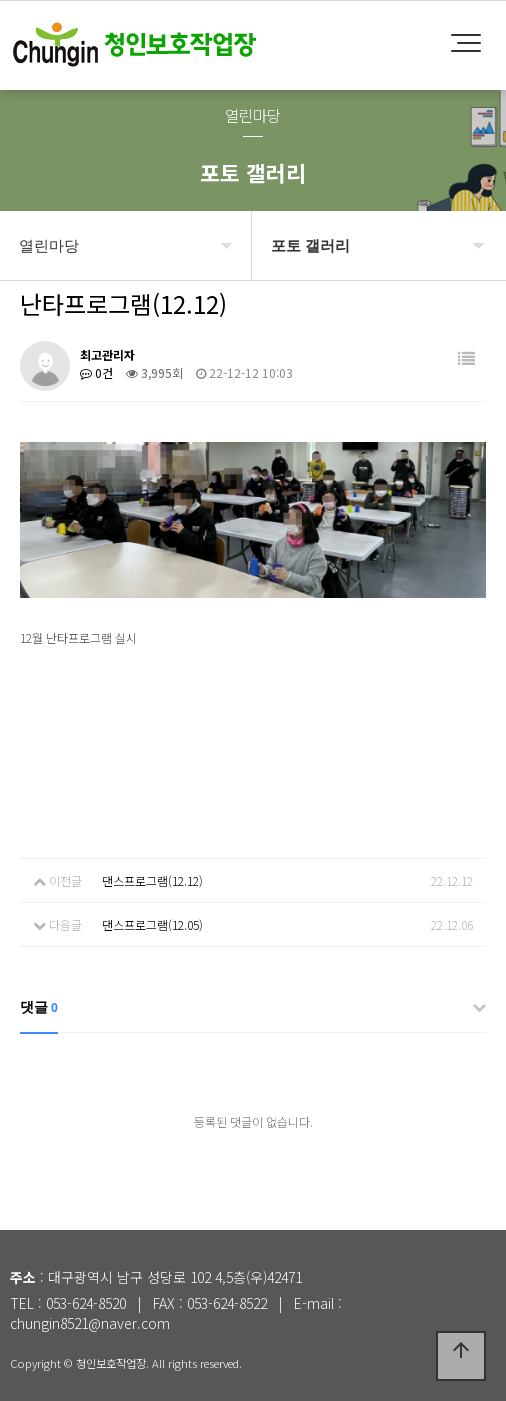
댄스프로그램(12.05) (152, 924)
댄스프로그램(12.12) (152, 880)
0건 (96, 372)
